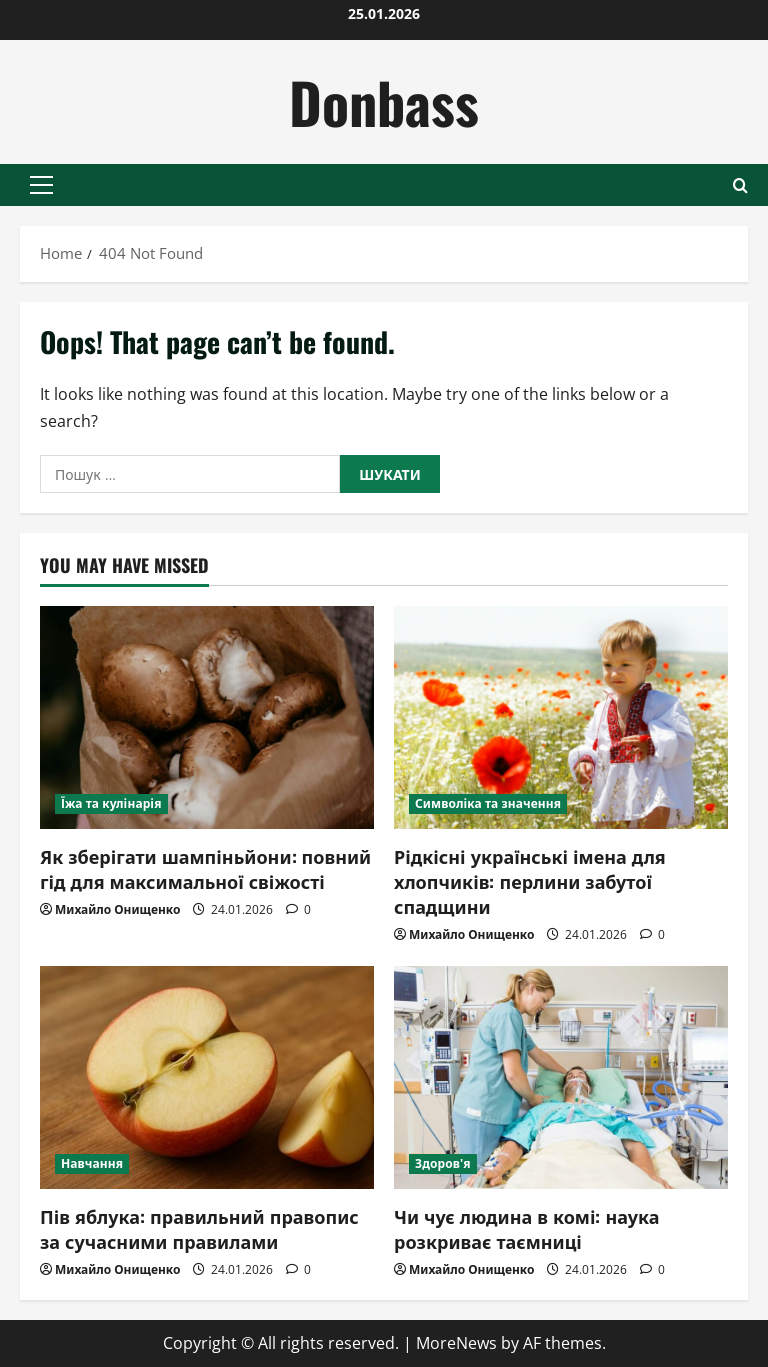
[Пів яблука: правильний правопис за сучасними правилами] (207, 1077)
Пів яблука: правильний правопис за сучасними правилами (199, 1228)
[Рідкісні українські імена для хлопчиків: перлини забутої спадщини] (561, 717)
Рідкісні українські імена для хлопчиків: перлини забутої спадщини (530, 881)
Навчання (92, 1163)
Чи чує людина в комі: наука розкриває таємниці (527, 1228)
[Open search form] (740, 185)
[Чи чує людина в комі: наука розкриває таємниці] (561, 1077)
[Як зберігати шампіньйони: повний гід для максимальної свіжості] (207, 717)
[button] (41, 185)
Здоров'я (443, 1163)
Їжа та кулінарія (111, 803)
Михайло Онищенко (117, 909)
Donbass (384, 101)
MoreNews (456, 1343)
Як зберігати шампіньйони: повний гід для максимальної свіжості (205, 868)
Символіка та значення (488, 803)
